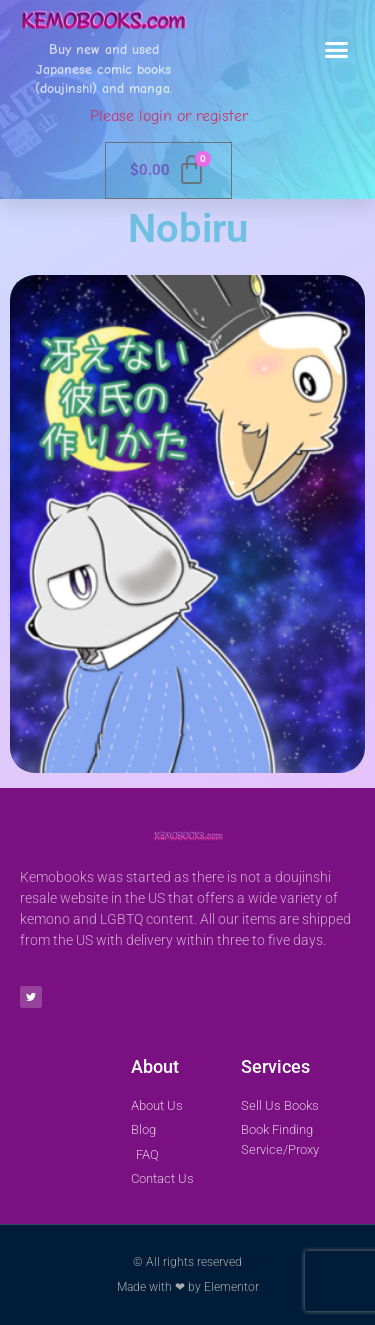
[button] (337, 50)
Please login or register (169, 116)
